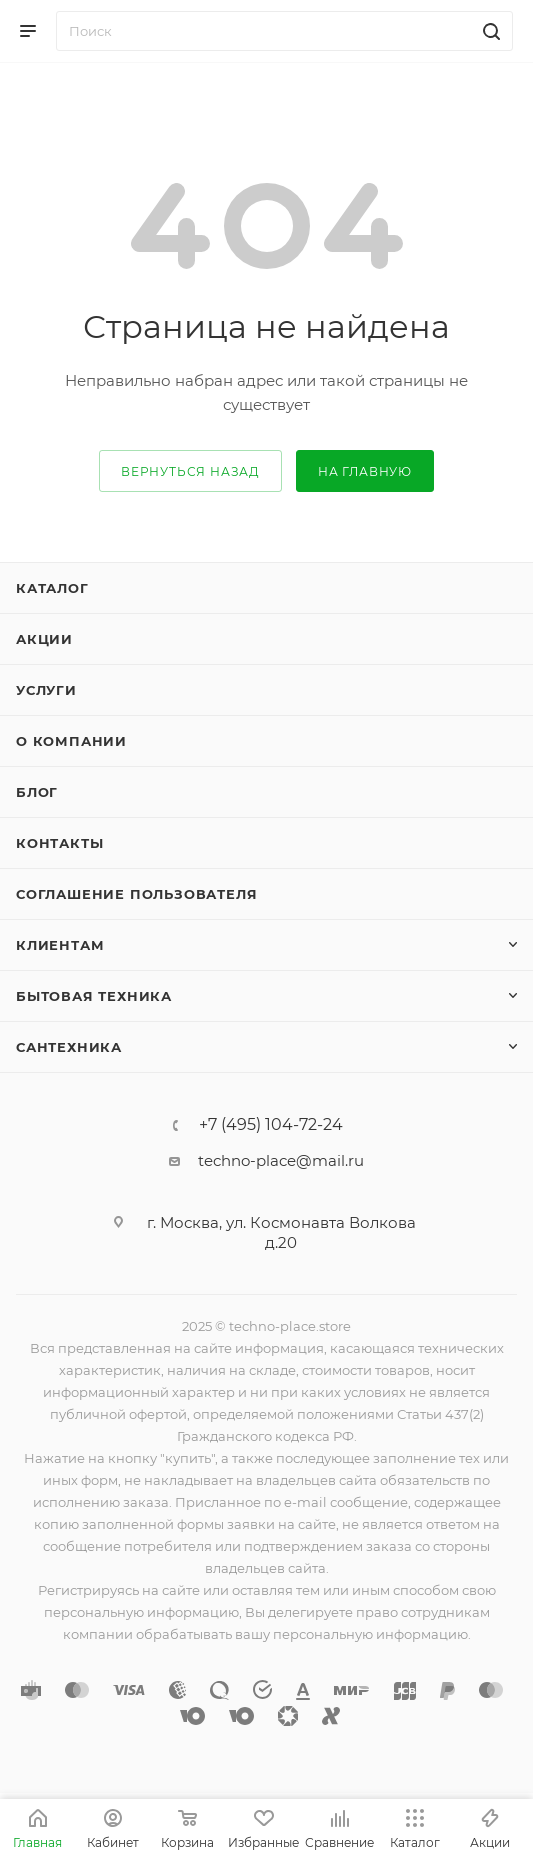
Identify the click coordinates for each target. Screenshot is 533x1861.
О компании (71, 741)
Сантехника (69, 1047)
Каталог (52, 588)
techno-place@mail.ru (281, 1160)
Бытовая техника (94, 996)
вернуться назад (190, 471)
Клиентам (60, 945)
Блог (37, 792)
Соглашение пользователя (136, 894)
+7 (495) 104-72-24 (271, 1125)
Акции (44, 639)
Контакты (59, 843)
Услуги (46, 690)
